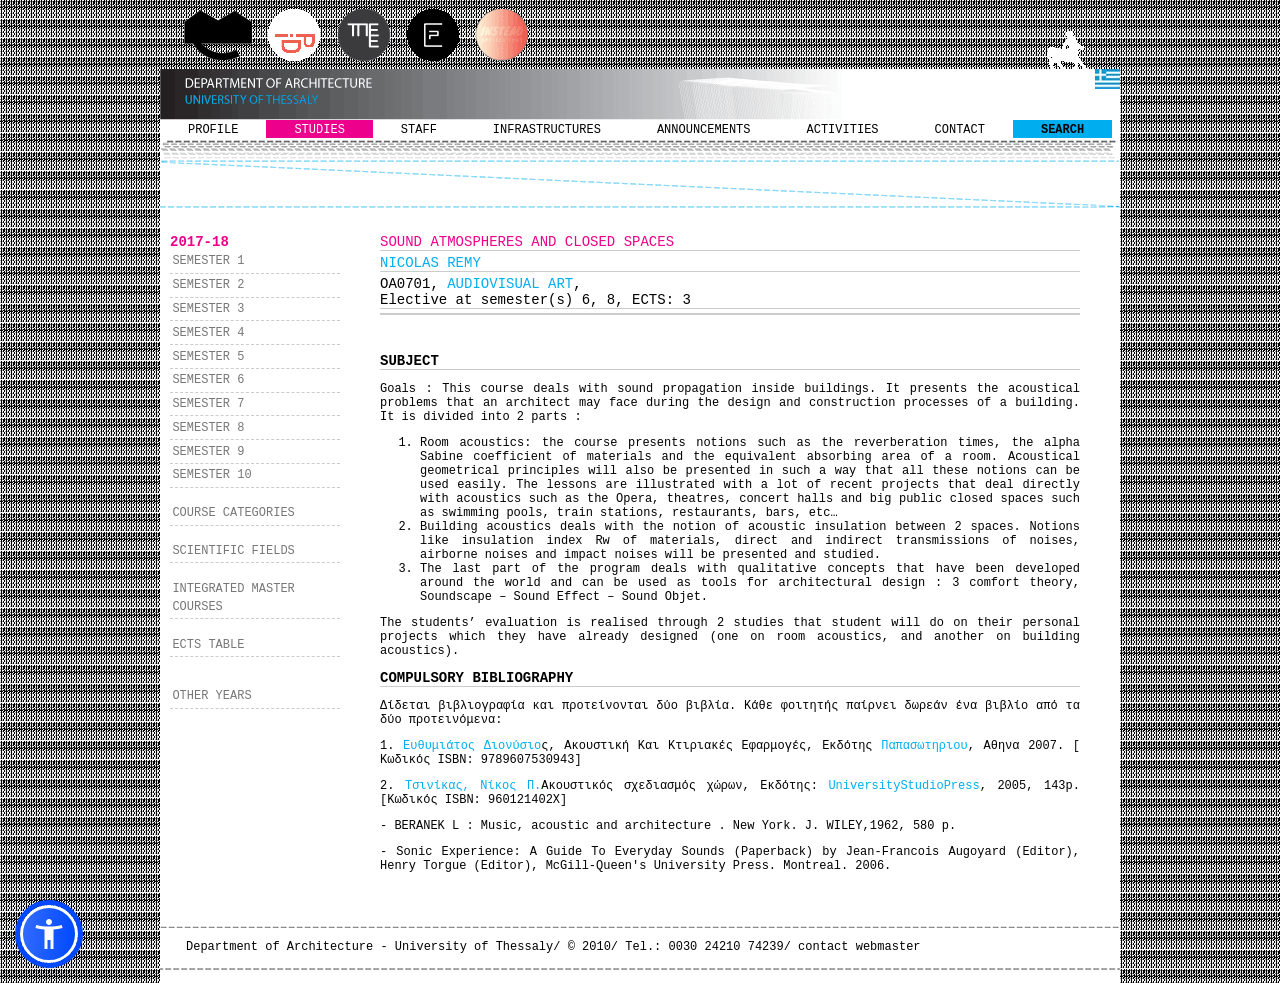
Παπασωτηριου (924, 746)
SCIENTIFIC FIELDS (233, 551)
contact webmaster (859, 947)
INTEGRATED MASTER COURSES (233, 598)
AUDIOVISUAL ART (510, 284)
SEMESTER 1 (208, 261)
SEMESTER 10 (211, 475)
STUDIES (319, 130)
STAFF (419, 130)
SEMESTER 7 (208, 404)
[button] (49, 934)
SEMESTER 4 (208, 333)
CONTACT (960, 130)
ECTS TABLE (208, 645)
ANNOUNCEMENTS (704, 130)
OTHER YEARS (211, 696)
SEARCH (1062, 130)
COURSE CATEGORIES (233, 513)
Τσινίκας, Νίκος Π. (473, 786)
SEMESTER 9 (208, 452)
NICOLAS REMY (430, 263)
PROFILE (213, 130)
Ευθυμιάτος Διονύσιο (472, 746)
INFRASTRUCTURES (547, 130)
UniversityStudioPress (903, 786)
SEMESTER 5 (208, 357)
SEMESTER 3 (208, 309)
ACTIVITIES (843, 130)
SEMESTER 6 (208, 380)
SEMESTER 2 (208, 285)
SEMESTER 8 (208, 428)
